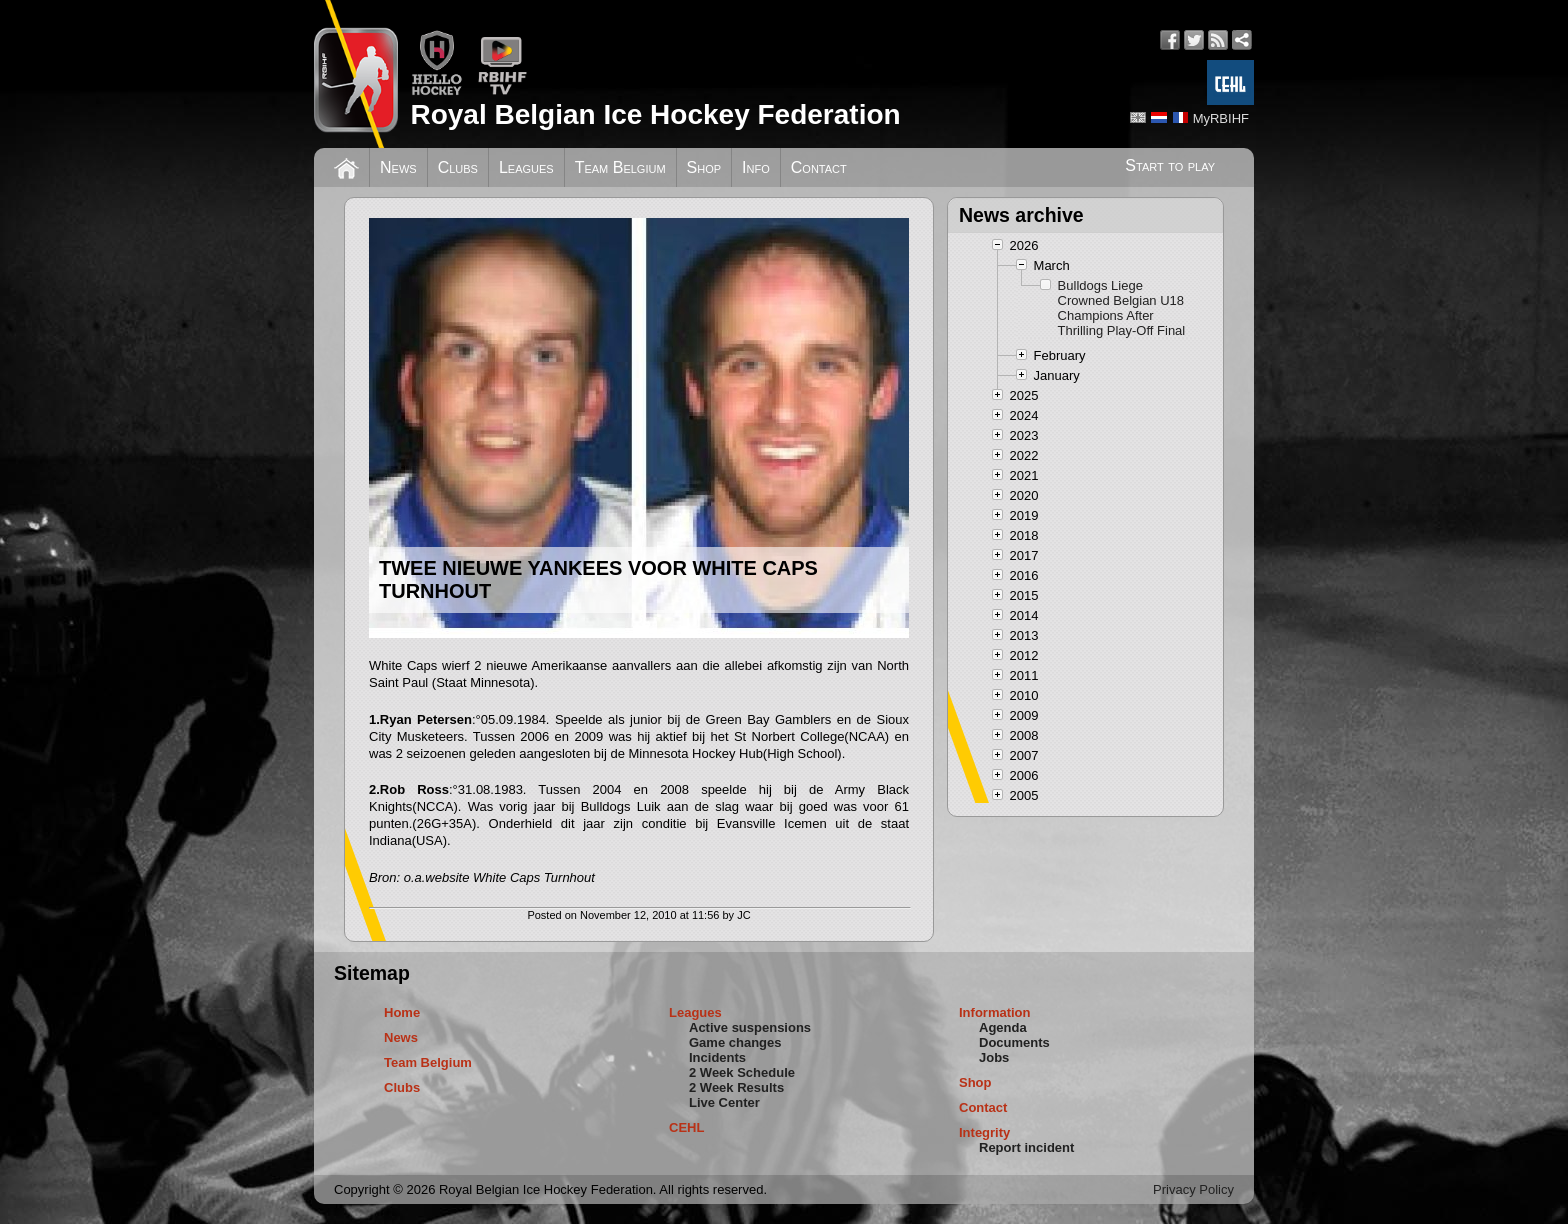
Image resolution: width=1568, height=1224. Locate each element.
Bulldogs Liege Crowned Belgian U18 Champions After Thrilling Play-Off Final (1122, 308)
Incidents (717, 1057)
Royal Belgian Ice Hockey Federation (655, 114)
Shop (704, 167)
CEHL (686, 1127)
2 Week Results (736, 1087)
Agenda (1003, 1027)
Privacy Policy (1193, 1189)
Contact (819, 167)
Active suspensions (750, 1027)
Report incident (1026, 1147)
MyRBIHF (1221, 118)
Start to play (1170, 165)
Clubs (458, 167)
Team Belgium (620, 167)
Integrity (984, 1132)
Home (402, 1012)
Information (995, 1012)
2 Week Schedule (742, 1072)
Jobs (994, 1057)
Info (756, 167)
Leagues (526, 167)
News (398, 167)
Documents (1014, 1042)
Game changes (735, 1042)
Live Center (724, 1102)
